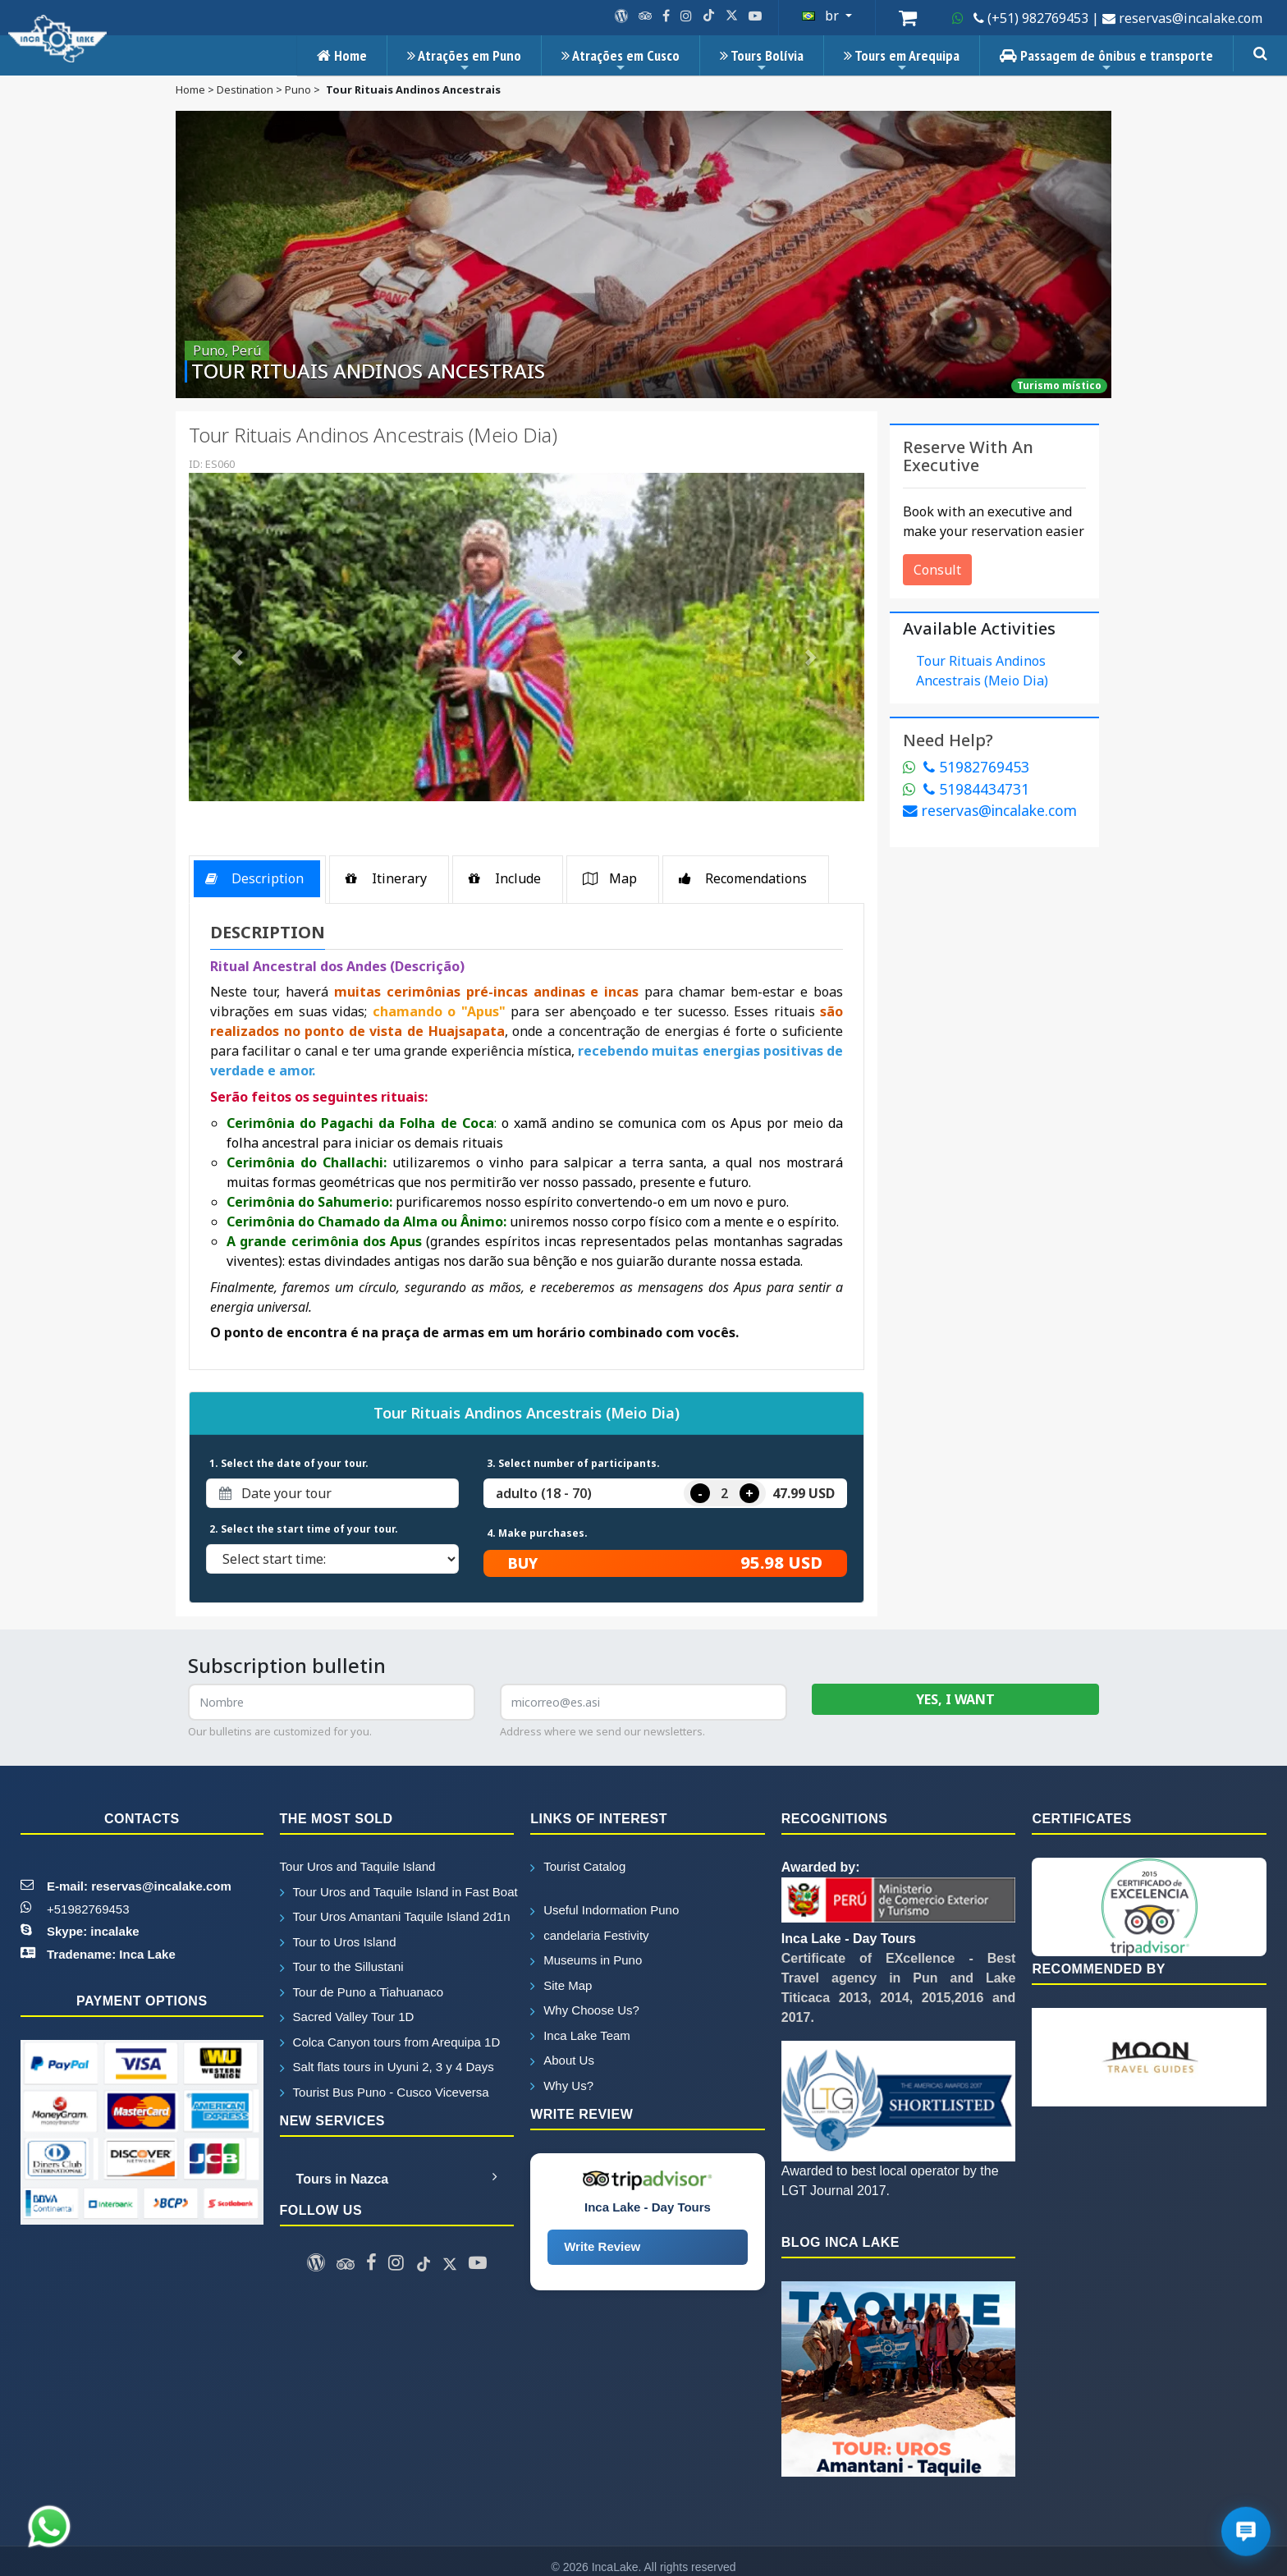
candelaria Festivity (589, 1935)
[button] (239, 657)
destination (245, 89)
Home (342, 55)
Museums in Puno (586, 1960)
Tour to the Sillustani (342, 1966)
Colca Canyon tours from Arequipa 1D (390, 2042)
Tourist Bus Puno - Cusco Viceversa (384, 2092)
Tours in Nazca (397, 2178)
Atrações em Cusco (620, 60)
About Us (562, 2060)
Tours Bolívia (762, 60)
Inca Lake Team (580, 2035)
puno (298, 89)
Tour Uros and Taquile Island (358, 1866)
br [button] (822, 16)
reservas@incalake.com (990, 810)
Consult (937, 570)
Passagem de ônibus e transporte (1106, 60)
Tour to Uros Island (338, 1942)
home (190, 89)
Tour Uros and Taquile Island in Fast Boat (397, 1892)
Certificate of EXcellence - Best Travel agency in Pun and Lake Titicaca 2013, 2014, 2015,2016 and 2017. (898, 1978)
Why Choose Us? (584, 2010)
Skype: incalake (93, 1931)
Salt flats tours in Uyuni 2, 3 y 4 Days (387, 2067)
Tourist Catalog (577, 1866)
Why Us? (561, 2085)
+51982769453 (88, 1909)
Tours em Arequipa (902, 60)
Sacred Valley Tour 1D (347, 2017)
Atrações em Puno (464, 60)
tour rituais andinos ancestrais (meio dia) (982, 671)
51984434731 (966, 789)
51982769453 (966, 767)
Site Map (561, 1985)
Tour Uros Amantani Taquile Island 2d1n (395, 1916)
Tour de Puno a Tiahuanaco (361, 1992)
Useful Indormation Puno (604, 1910)
